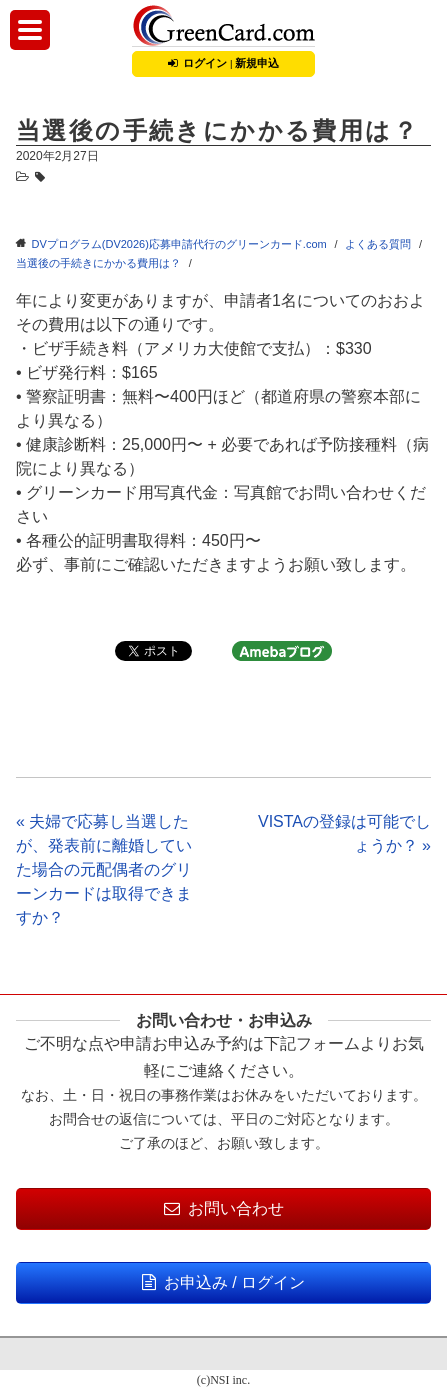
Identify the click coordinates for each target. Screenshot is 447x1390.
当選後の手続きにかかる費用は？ (98, 263)
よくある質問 (378, 244)
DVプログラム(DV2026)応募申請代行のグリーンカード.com (179, 244)
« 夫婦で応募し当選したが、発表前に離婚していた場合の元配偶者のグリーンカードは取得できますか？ (104, 869)
